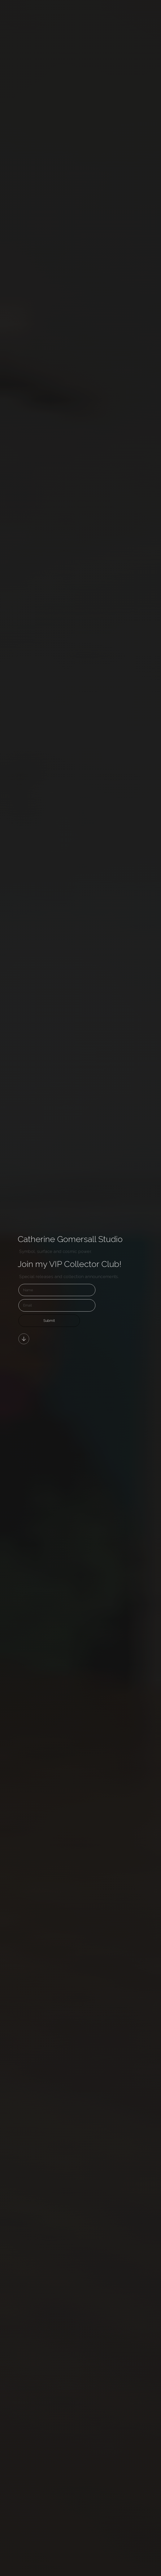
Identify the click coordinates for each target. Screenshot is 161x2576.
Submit (49, 1320)
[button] (23, 1341)
